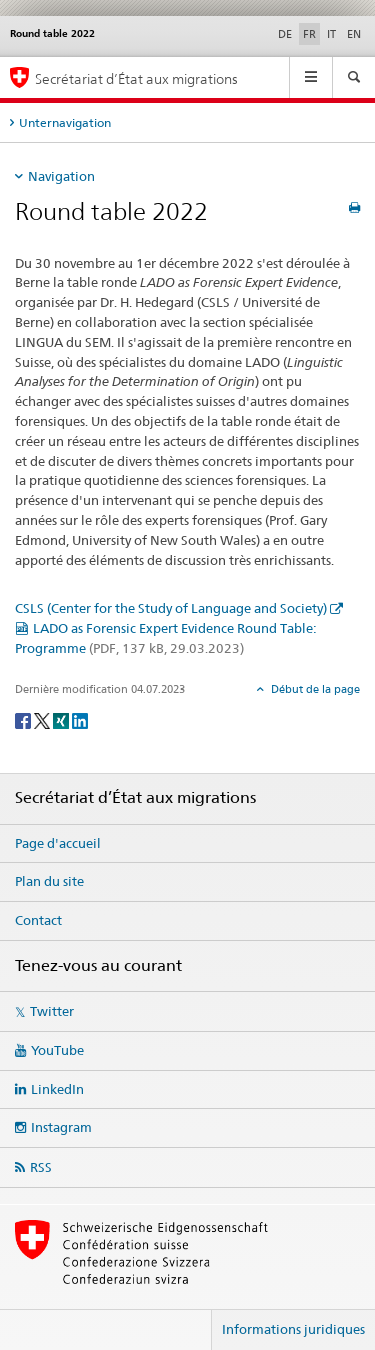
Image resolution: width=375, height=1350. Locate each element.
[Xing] (62, 719)
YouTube (57, 1050)
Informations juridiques (293, 1329)
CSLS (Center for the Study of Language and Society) (171, 608)
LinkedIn (57, 1089)
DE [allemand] (285, 34)
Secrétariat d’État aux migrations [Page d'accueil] (136, 78)
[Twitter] (43, 719)
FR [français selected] (309, 34)
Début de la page (314, 689)
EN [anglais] (354, 34)
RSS (41, 1167)
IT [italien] (331, 34)
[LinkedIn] (80, 719)
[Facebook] (24, 719)
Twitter (52, 1011)
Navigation (61, 176)
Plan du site (49, 881)
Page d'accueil (58, 843)
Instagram (61, 1127)
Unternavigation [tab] (65, 122)
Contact (38, 920)
